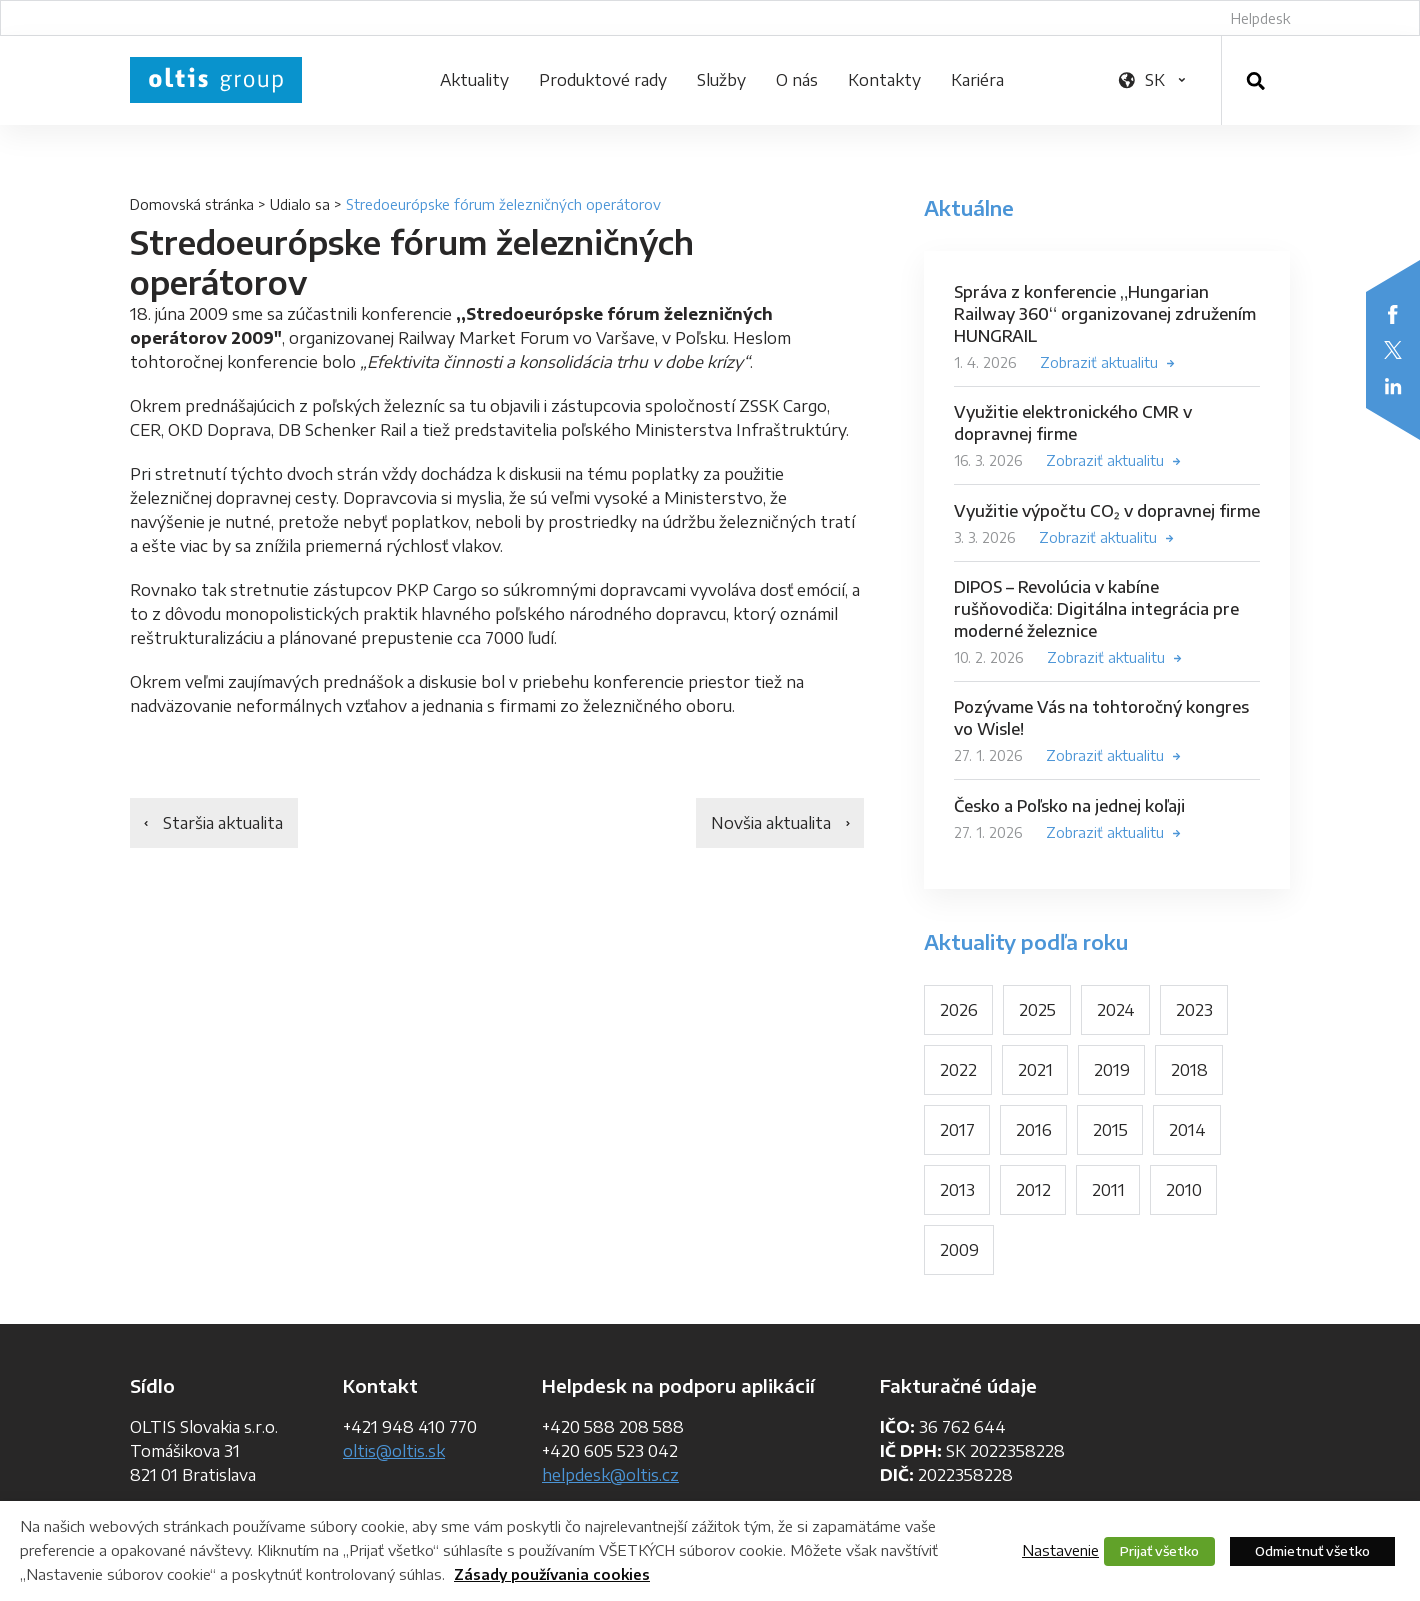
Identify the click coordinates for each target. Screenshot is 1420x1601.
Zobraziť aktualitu (1099, 362)
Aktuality (474, 80)
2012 (1033, 1190)
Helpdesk (1260, 18)
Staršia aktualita (223, 823)
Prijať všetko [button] (1159, 1551)
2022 (958, 1070)
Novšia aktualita (771, 823)
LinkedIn (1393, 386)
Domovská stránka (192, 204)
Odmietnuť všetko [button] (1312, 1551)
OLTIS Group (216, 80)
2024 (1116, 1010)
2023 (1194, 1010)
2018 (1189, 1070)
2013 (957, 1190)
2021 (1035, 1070)
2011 (1108, 1190)
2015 (1110, 1130)
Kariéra (977, 80)
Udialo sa (300, 204)
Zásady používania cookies (552, 1574)
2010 (1184, 1190)
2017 (957, 1130)
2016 (1034, 1130)
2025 (1037, 1010)
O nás (797, 80)
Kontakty (884, 80)
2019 (1112, 1070)
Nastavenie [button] (1060, 1550)
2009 (959, 1250)
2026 (959, 1010)
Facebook (1393, 314)
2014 (1187, 1130)
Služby (721, 80)
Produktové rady (603, 80)
